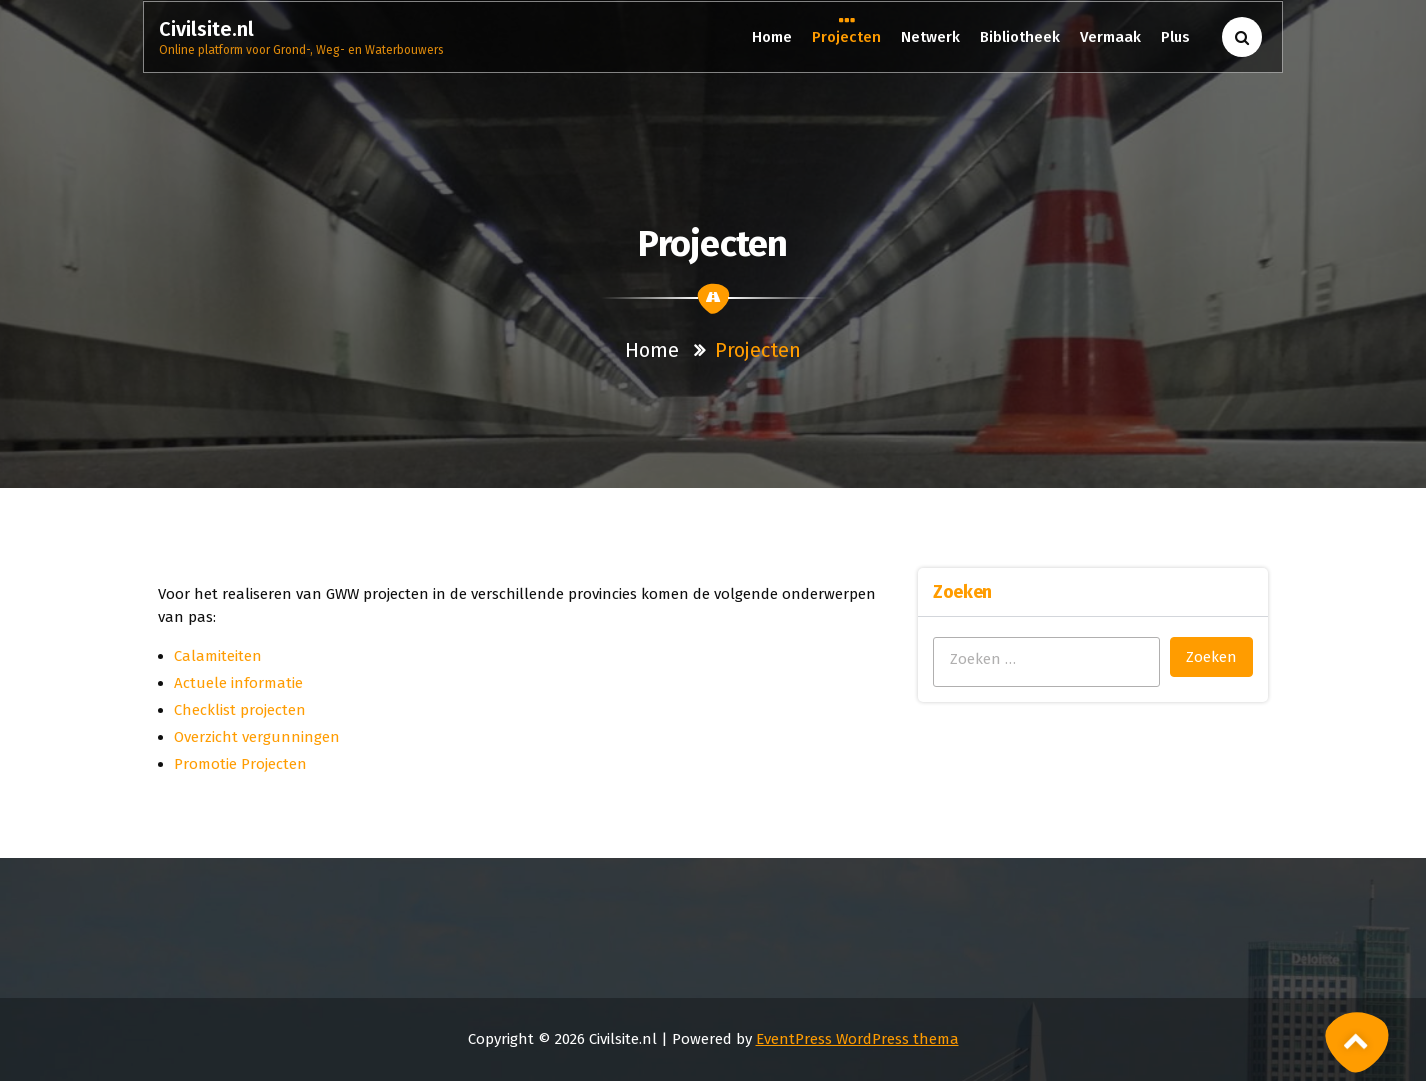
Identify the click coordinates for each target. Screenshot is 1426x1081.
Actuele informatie (238, 683)
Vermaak (1110, 37)
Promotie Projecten (240, 764)
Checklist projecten (240, 710)
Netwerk (930, 37)
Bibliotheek (1020, 37)
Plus (1176, 37)
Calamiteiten (218, 656)
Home (771, 37)
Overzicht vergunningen (257, 737)
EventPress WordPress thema (857, 1039)
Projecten (846, 35)
